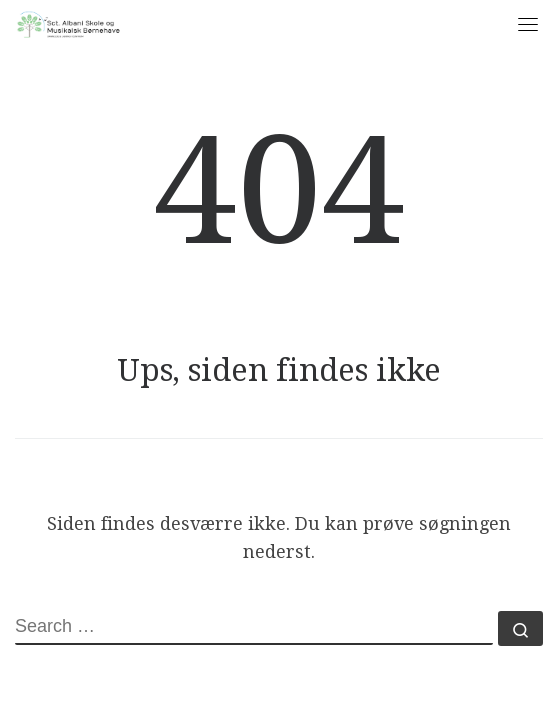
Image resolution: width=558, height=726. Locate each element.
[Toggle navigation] (528, 24)
